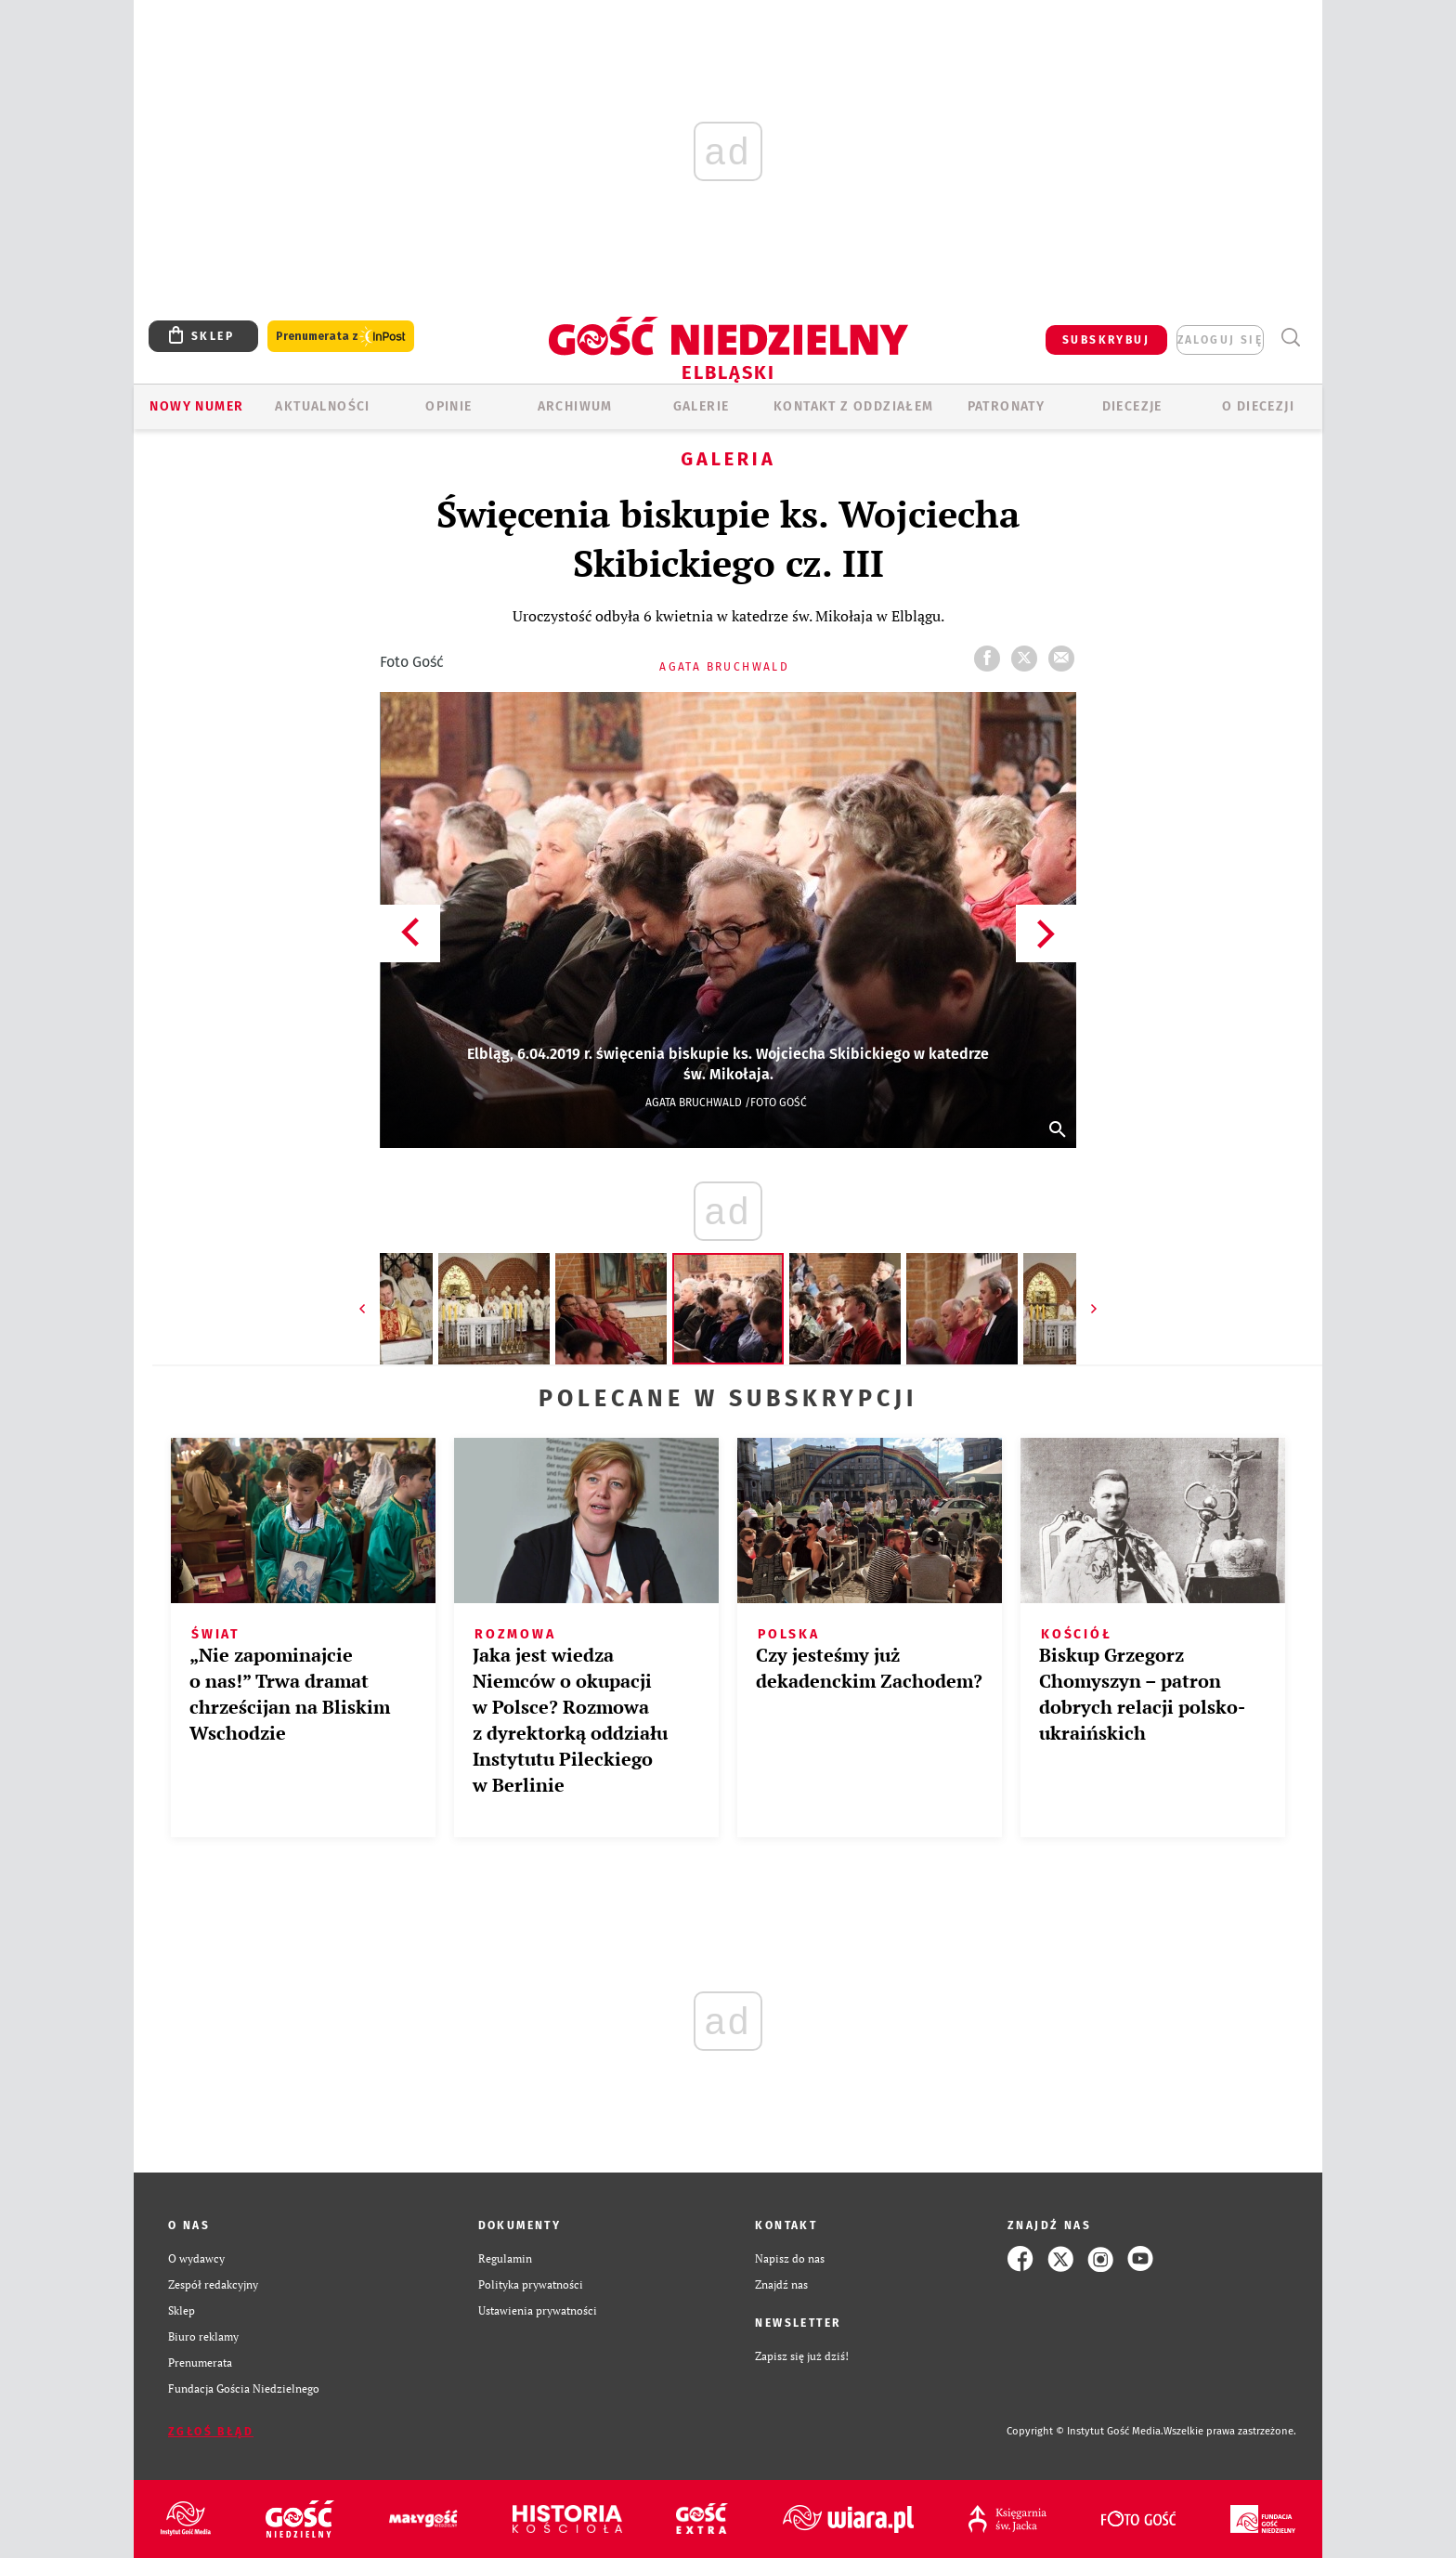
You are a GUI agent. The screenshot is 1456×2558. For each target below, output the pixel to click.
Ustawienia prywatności (537, 2310)
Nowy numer (196, 406)
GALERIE (701, 406)
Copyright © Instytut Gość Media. (1085, 2431)
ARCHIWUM (575, 406)
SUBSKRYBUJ (1106, 339)
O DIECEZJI (1258, 406)
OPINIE (448, 406)
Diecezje (1132, 406)
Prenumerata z (341, 336)
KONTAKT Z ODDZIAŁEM (854, 406)
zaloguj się (1220, 339)
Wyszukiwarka (1290, 337)
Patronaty (1007, 406)
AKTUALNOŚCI (322, 406)
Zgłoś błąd (211, 2431)
